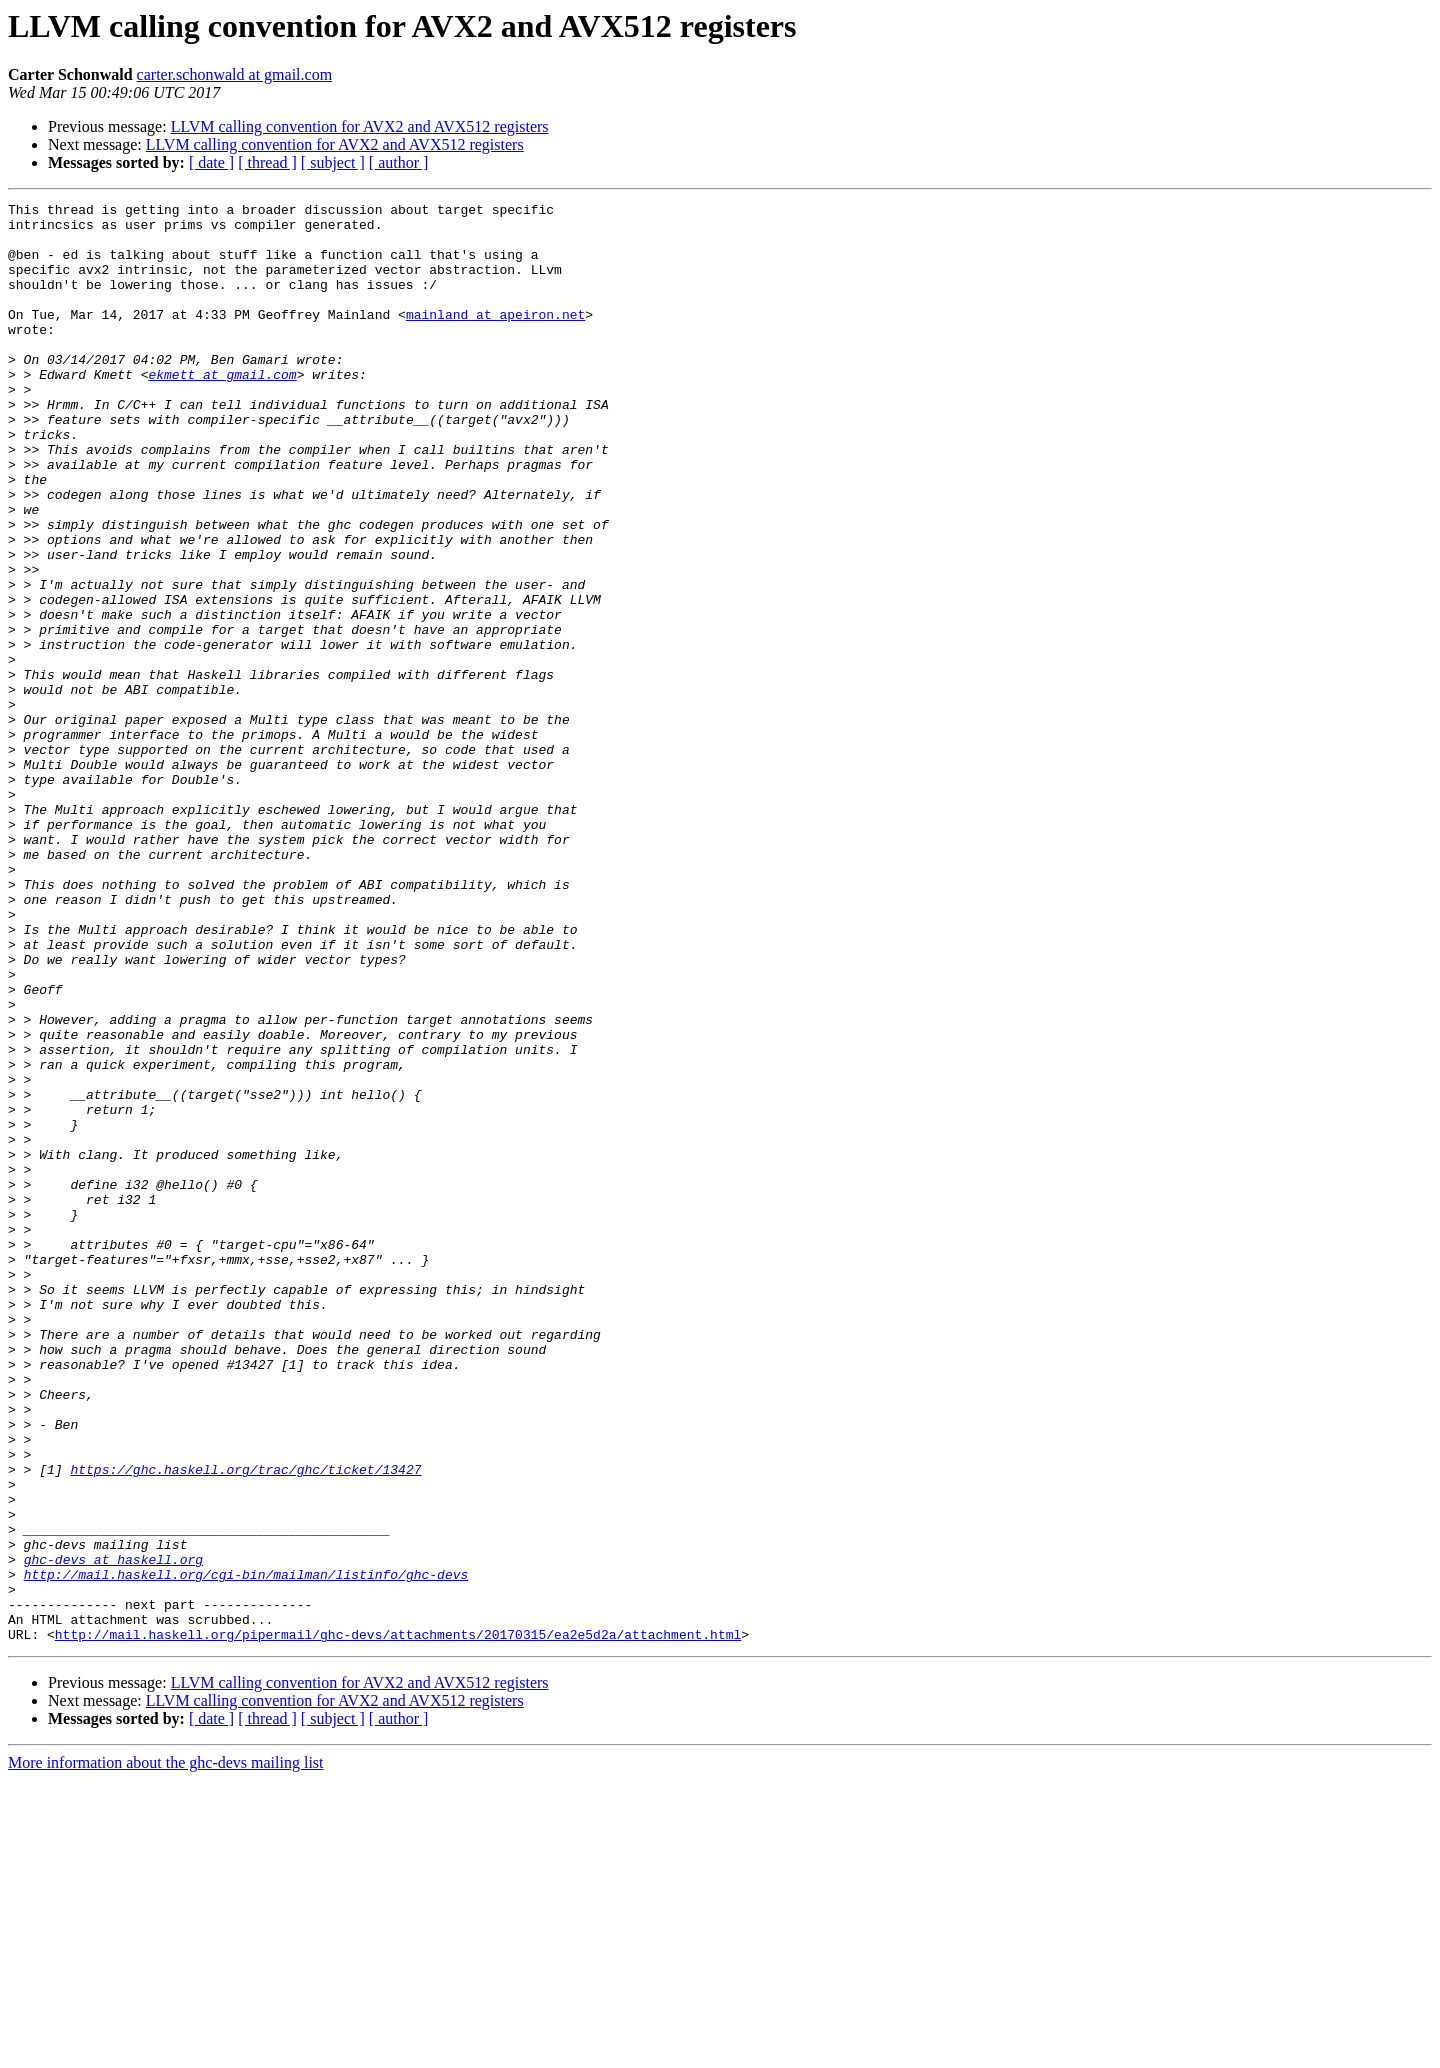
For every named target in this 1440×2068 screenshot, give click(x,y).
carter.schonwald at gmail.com (234, 74)
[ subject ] (333, 162)
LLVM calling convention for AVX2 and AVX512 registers (360, 126)
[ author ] (399, 162)
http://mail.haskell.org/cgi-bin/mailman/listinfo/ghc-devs (246, 1850)
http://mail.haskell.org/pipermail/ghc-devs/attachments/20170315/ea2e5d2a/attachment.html (398, 1922)
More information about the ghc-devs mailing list (166, 2050)
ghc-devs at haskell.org (113, 1832)
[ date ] (211, 162)
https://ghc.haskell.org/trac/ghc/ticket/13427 (245, 1724)
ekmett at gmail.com (222, 410)
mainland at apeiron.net (495, 338)
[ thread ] (267, 162)
